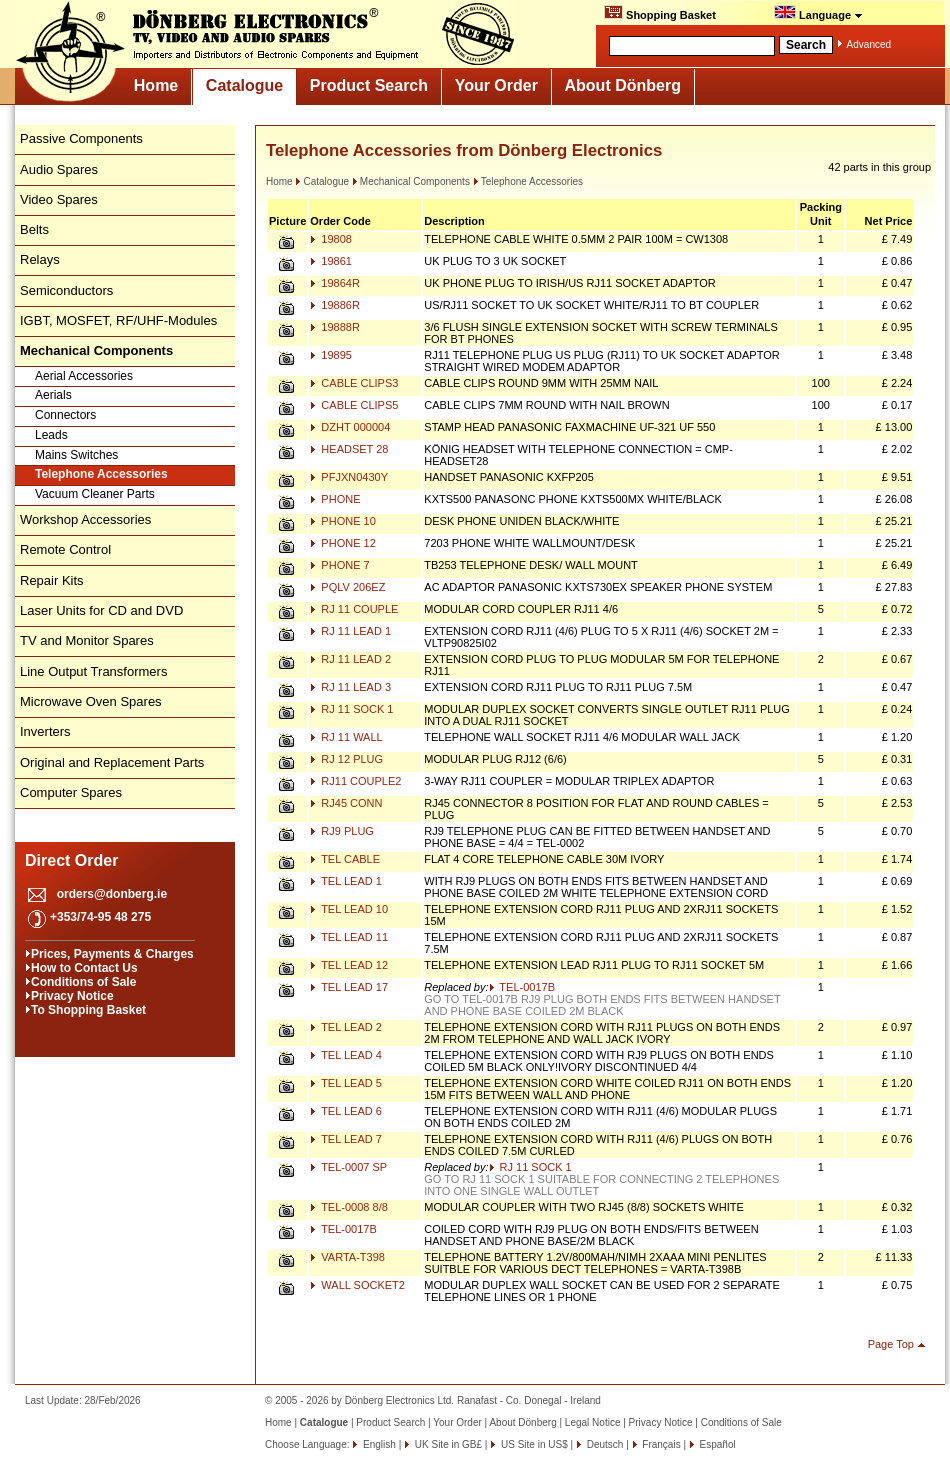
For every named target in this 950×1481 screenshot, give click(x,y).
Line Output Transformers (93, 671)
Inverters (45, 731)
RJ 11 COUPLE (354, 609)
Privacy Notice (72, 996)
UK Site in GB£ (448, 1444)
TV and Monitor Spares (87, 640)
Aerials (53, 395)
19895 (331, 355)
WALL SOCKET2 (357, 1285)
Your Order (496, 85)
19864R (335, 283)
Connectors (65, 415)
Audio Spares (59, 169)
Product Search (369, 85)
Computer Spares (71, 792)
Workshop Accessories (85, 519)
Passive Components (81, 138)
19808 (331, 239)
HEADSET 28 (349, 449)
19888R (335, 327)
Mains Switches (76, 455)
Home (156, 85)
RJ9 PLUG (342, 831)
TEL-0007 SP (348, 1167)
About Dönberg (623, 85)
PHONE (335, 499)
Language (818, 13)
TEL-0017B (522, 987)
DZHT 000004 (350, 427)
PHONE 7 (339, 565)
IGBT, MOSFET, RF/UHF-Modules (118, 320)
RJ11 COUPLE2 (355, 781)
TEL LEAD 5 (346, 1083)
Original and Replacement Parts (112, 762)
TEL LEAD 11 (349, 937)
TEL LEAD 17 (349, 987)
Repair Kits (52, 580)
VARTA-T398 (347, 1257)
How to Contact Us (84, 968)
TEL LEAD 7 (346, 1139)
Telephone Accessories (101, 474)
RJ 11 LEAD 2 (350, 659)
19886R (335, 305)
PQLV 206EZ (347, 587)
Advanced (869, 44)
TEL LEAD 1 (346, 881)
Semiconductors (66, 290)
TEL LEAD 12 (349, 965)
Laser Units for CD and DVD (101, 610)
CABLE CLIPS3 (354, 383)
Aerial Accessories (84, 376)
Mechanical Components (411, 181)
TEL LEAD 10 (349, 909)
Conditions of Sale (83, 982)
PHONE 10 (342, 521)
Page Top (891, 1344)
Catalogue (244, 85)
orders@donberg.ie (112, 894)
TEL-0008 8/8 (349, 1207)
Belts (34, 229)
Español (716, 1444)
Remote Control (65, 549)
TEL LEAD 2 (346, 1027)
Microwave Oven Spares (91, 701)
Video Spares (59, 199)
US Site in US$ (534, 1444)
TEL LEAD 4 (346, 1055)
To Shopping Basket (88, 1010)
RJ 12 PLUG (346, 759)
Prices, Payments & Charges (112, 954)
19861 (331, 261)
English (378, 1444)
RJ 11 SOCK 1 (351, 709)
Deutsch (603, 1444)
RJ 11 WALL (346, 737)
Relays (40, 259)
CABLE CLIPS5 (354, 405)
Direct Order (71, 860)
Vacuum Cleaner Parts (95, 494)
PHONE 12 (342, 543)
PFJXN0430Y (349, 477)
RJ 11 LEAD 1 (350, 631)
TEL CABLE (345, 859)
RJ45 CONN (346, 803)
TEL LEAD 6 (346, 1111)
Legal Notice (593, 1422)
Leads (51, 435)
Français (660, 1444)
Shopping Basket (660, 13)
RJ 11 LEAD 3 (350, 687)
